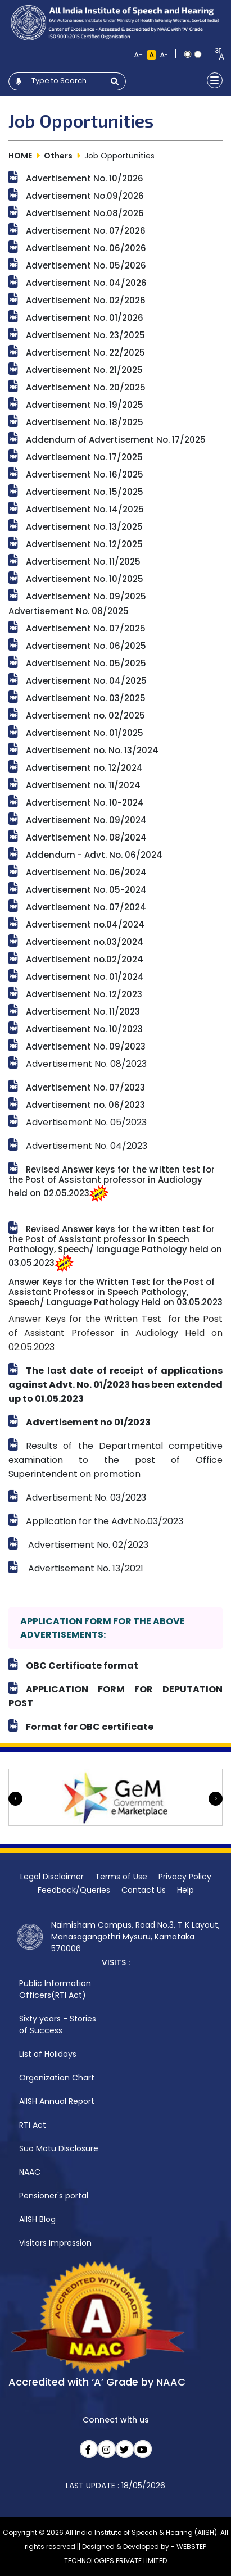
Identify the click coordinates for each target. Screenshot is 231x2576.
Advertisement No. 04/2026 (86, 283)
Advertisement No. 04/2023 (88, 1145)
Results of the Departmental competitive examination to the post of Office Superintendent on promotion (115, 1459)
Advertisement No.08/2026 (85, 213)
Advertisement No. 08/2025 (68, 611)
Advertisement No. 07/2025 (86, 628)
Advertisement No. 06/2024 (86, 872)
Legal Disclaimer (52, 1876)
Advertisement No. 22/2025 (85, 352)
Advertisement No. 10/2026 (84, 178)
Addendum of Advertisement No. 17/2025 (116, 440)
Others (58, 155)
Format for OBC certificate (89, 1726)
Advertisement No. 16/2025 (84, 474)
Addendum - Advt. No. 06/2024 (94, 855)
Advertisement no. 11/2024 (83, 785)
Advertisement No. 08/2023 (86, 1063)
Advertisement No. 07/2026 (86, 231)
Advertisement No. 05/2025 (86, 663)
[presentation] (15, 1799)
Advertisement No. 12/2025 (84, 544)
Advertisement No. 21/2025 (84, 370)
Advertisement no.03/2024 (84, 942)
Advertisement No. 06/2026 (86, 248)
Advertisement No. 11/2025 (83, 561)
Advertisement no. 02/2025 (85, 715)
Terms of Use (121, 1876)
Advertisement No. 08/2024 (86, 837)
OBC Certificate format (82, 1665)
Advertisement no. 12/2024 (84, 768)
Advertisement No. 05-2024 (86, 890)
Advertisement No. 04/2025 (86, 681)
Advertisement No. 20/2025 (86, 387)
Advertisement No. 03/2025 (86, 698)
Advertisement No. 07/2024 (86, 907)
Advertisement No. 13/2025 (84, 527)
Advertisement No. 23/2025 (85, 335)
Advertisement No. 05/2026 (86, 265)
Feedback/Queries (74, 1890)
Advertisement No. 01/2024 (85, 977)
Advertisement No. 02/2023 (87, 1544)
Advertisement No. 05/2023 (86, 1122)
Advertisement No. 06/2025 (86, 646)
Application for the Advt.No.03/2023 (104, 1521)
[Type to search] (66, 81)
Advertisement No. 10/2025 (84, 579)
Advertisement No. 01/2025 (84, 733)
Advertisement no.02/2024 (84, 959)
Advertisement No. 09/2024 (86, 820)
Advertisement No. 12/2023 (84, 994)
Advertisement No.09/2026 (85, 196)
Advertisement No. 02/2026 (86, 300)
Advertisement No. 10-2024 (85, 802)
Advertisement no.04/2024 (85, 924)
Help (185, 1890)
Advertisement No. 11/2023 (83, 1011)
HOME (20, 155)
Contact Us (143, 1890)
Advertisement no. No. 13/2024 (92, 750)
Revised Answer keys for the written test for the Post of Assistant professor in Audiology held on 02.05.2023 (111, 1181)
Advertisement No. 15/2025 (84, 492)
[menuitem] (62, 1989)
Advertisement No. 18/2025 (84, 422)
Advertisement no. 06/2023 (85, 1105)
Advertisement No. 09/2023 (86, 1046)
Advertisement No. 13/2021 (84, 1568)
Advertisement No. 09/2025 (86, 596)
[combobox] (216, 53)
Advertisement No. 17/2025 (84, 457)
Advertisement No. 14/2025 (85, 509)
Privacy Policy (184, 1876)
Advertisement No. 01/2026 (84, 318)
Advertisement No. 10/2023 (84, 1029)
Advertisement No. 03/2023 (86, 1497)
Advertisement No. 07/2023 (85, 1087)
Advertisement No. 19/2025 (84, 405)
